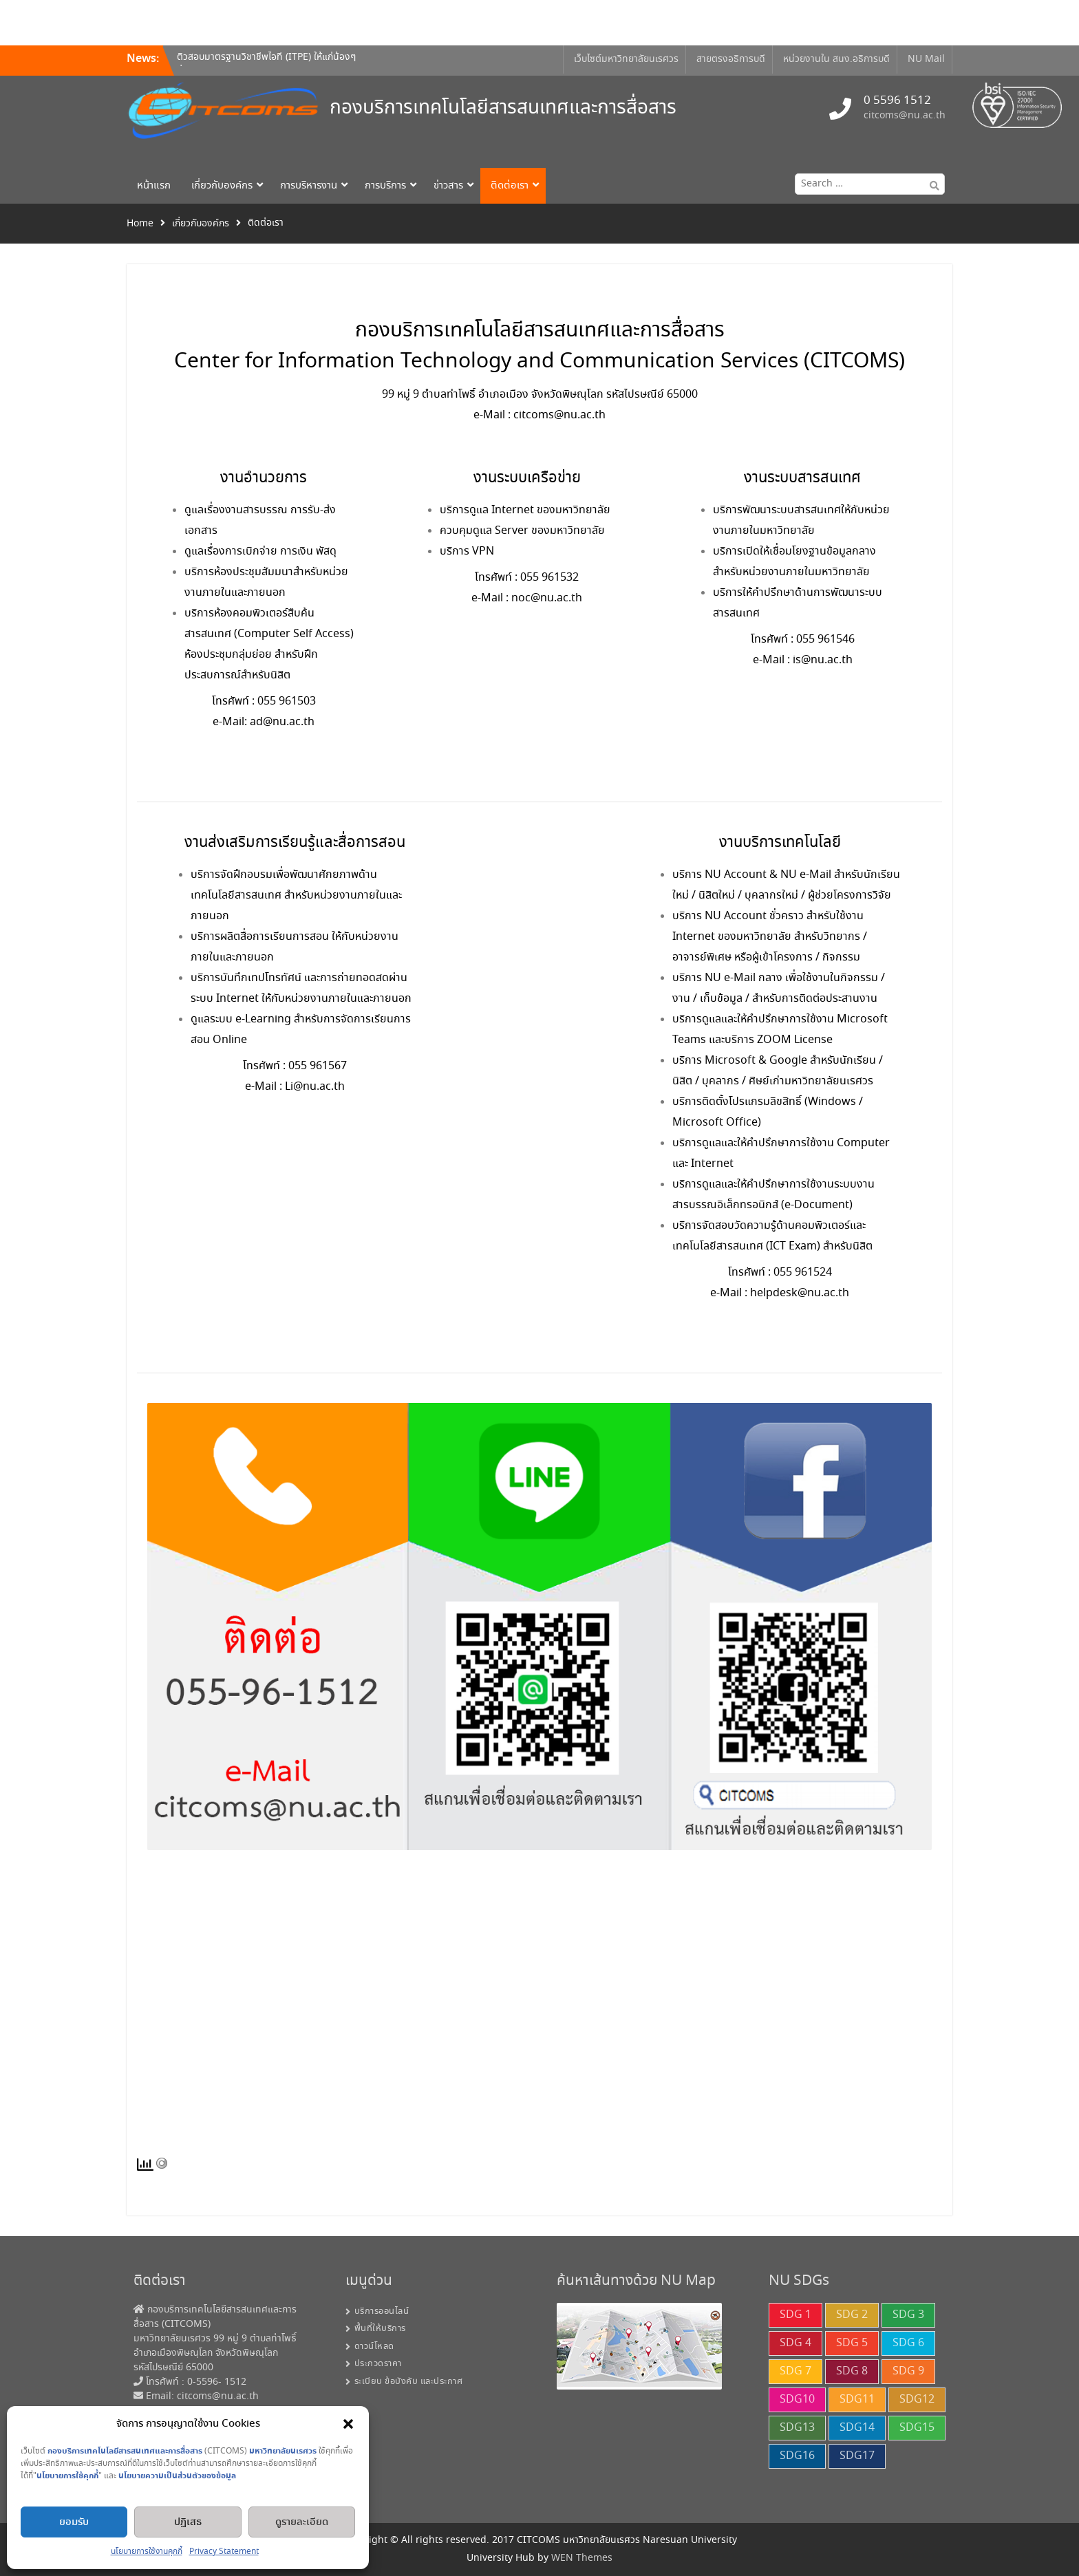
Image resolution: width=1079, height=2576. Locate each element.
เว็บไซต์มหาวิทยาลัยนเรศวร (626, 59)
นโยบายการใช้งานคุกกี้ (146, 2551)
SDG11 (857, 2399)
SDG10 (797, 2399)
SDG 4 (795, 2343)
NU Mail (926, 59)
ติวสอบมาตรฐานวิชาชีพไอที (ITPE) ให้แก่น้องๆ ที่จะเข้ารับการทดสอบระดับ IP (266, 66)
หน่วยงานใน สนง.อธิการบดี (836, 59)
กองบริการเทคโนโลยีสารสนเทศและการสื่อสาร (503, 108)
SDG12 (916, 2399)
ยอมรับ (74, 2522)
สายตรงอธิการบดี (730, 59)
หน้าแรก (154, 185)
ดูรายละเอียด (301, 2522)
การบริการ (385, 185)
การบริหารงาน (308, 185)
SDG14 (857, 2428)
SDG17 (857, 2456)
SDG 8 (852, 2371)
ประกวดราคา (378, 2363)
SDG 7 (795, 2371)
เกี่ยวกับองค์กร (222, 185)
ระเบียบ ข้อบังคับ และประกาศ (408, 2381)
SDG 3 (908, 2315)
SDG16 (797, 2456)
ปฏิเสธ (188, 2522)
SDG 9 (908, 2371)
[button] (348, 2424)
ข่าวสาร (448, 185)
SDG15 (916, 2428)
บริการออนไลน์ (381, 2311)
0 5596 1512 (897, 101)
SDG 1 (795, 2315)
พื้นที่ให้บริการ (380, 2328)
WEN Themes (581, 2558)
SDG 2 (852, 2315)
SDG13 (797, 2428)
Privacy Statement (224, 2551)
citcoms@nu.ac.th (905, 115)
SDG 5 (852, 2343)
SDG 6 (908, 2343)
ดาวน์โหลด (374, 2346)
